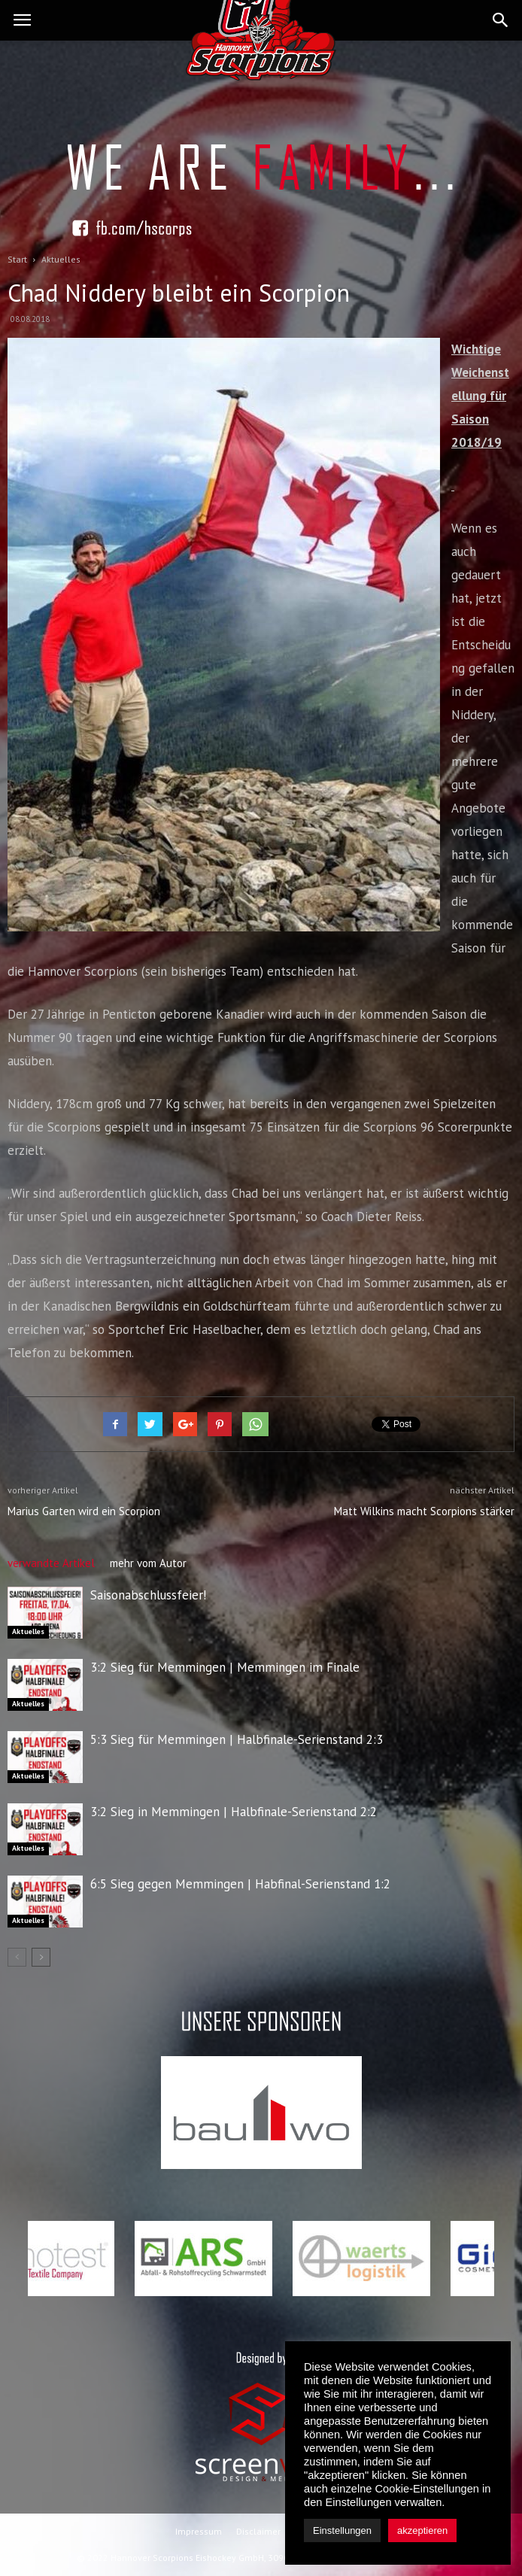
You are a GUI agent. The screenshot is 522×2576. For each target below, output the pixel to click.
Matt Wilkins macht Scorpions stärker (424, 1511)
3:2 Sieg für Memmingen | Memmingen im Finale (225, 1667)
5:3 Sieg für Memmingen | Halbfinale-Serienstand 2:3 (236, 1739)
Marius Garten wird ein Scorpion (84, 1511)
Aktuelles (28, 1631)
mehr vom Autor (148, 1563)
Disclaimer (258, 2531)
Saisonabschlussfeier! (148, 1595)
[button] (501, 20)
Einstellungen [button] (342, 2530)
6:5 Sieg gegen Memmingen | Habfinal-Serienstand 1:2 (240, 1884)
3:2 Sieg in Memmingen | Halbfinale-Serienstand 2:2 (233, 1811)
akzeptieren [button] (422, 2530)
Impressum (198, 2531)
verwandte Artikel (51, 1563)
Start (17, 259)
